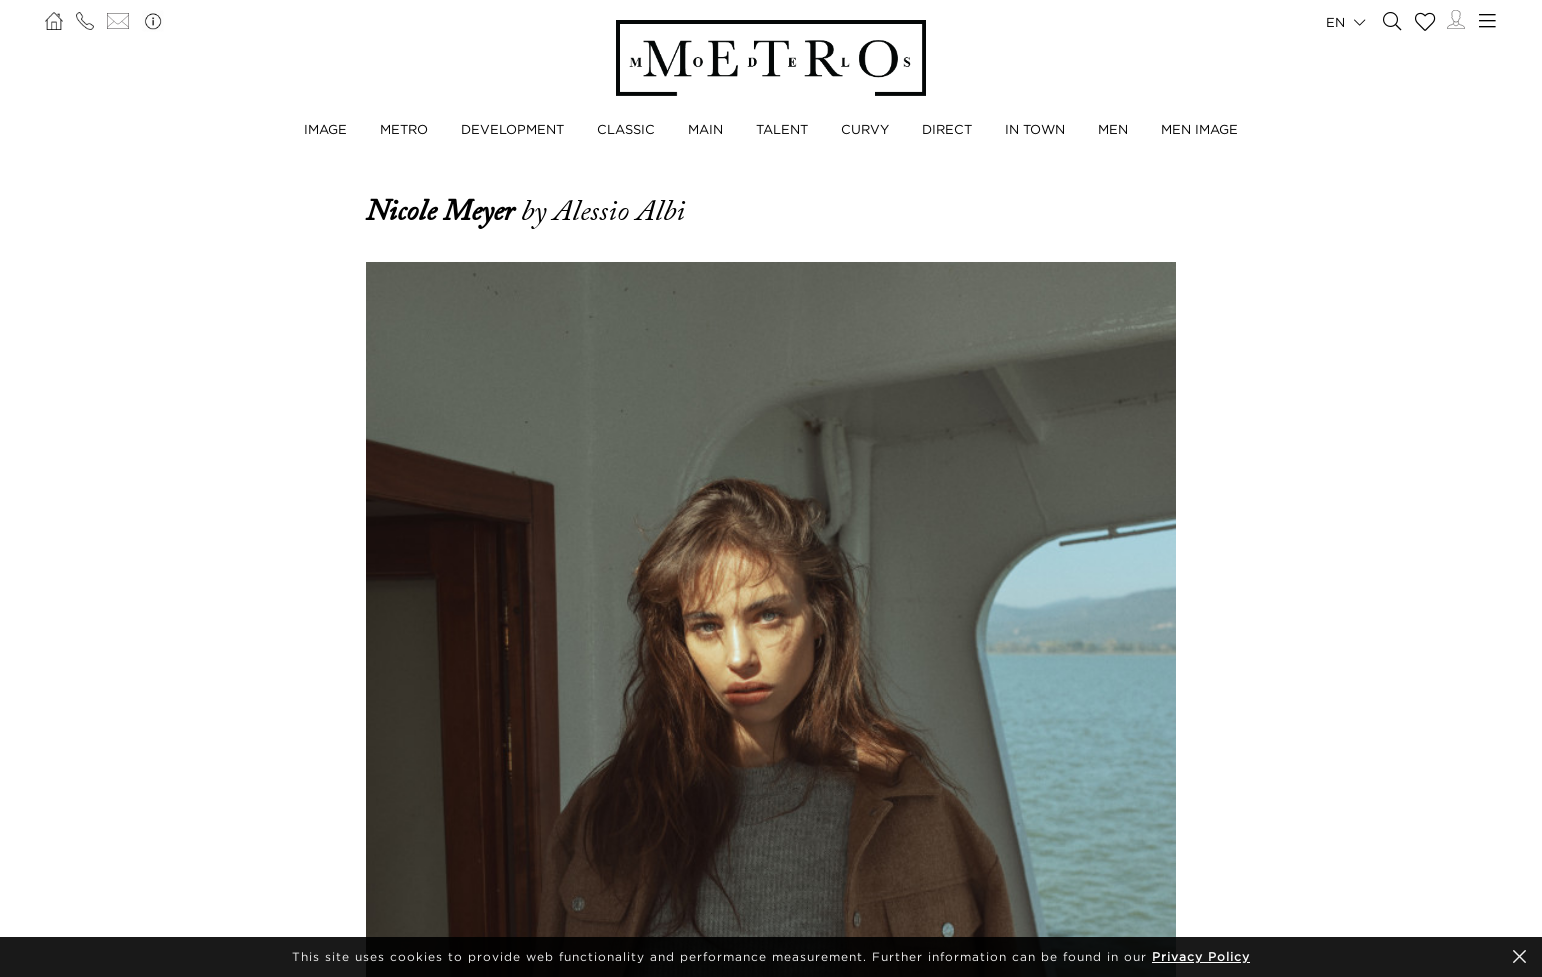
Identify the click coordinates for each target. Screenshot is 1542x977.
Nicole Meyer (443, 211)
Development (512, 129)
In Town (1035, 129)
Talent (782, 129)
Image (325, 129)
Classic (626, 129)
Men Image (1199, 129)
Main (705, 129)
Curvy (865, 129)
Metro (404, 129)
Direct (947, 129)
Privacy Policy (1201, 956)
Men (1113, 129)
